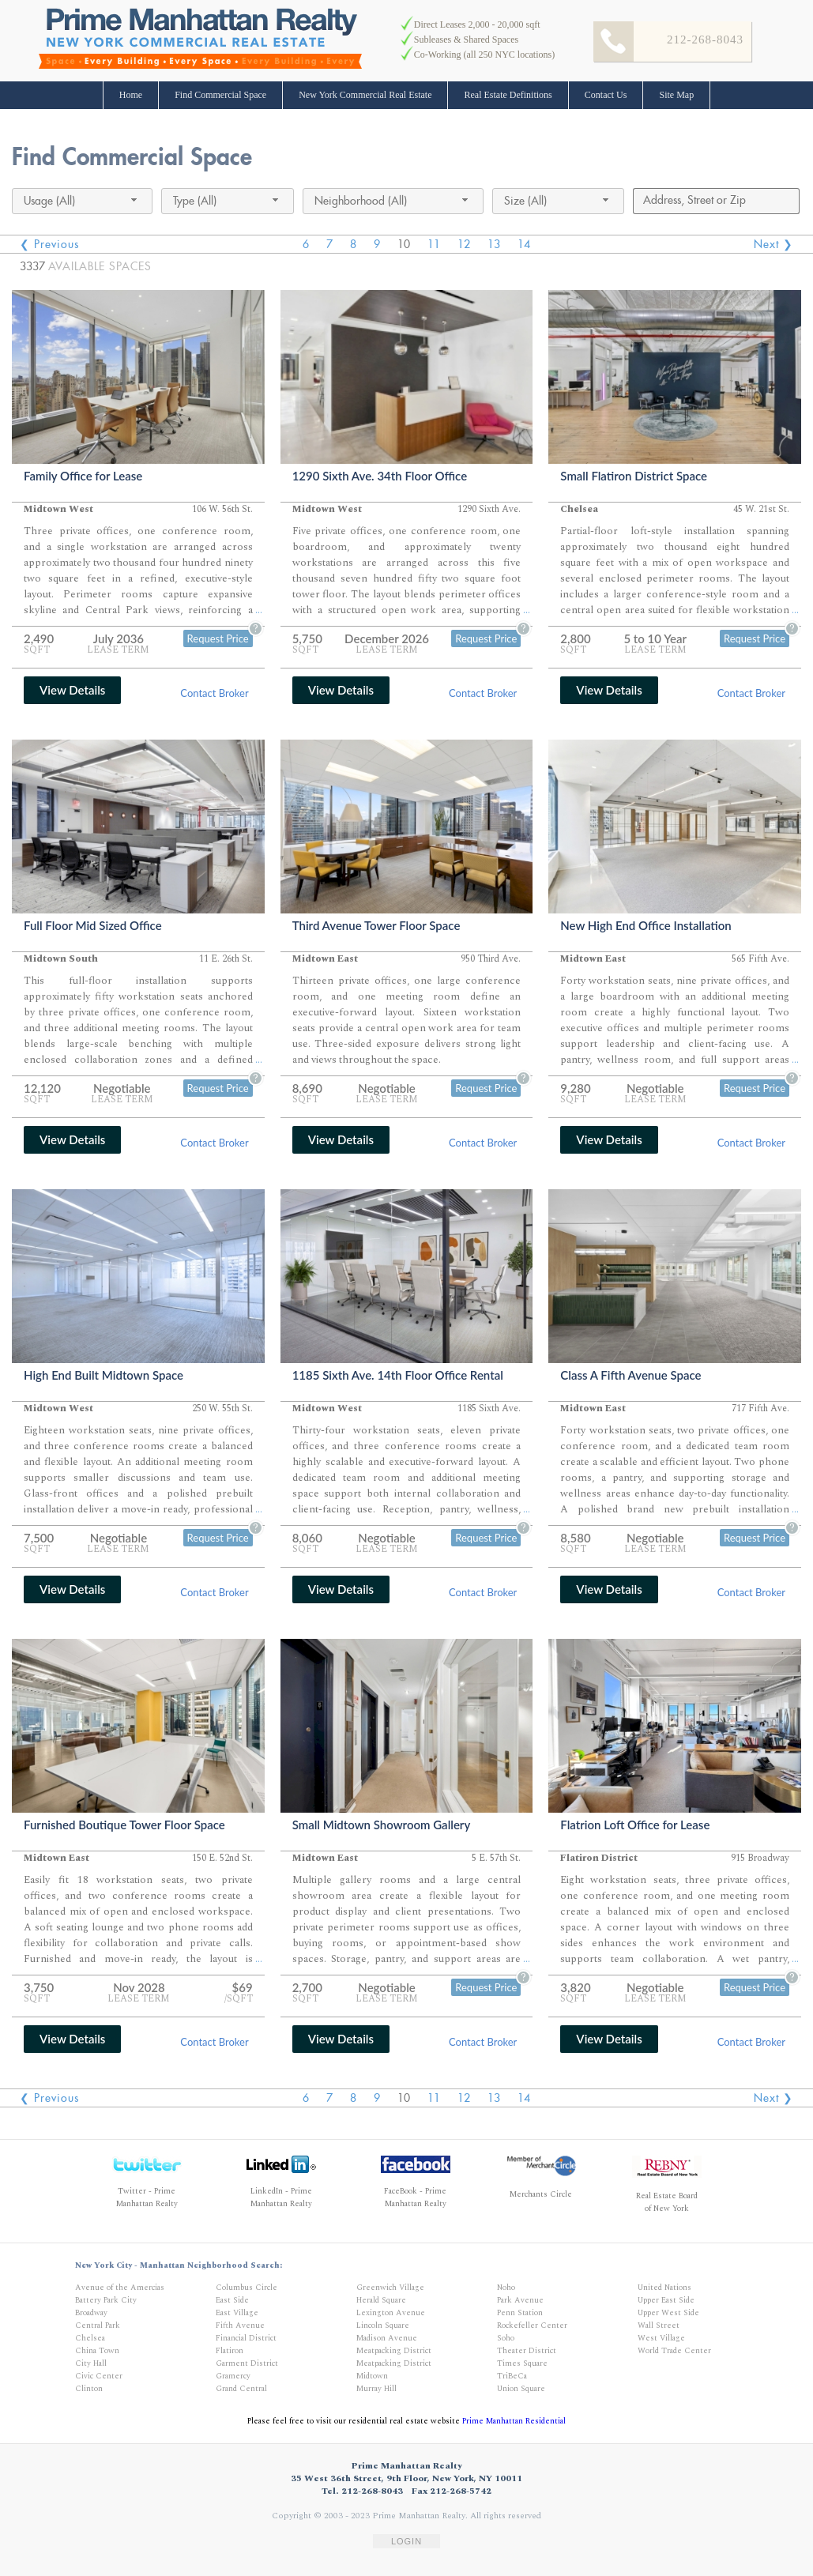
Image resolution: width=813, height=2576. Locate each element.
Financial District (246, 2338)
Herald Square (381, 2300)
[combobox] (82, 201)
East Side (232, 2300)
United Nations (664, 2287)
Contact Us (606, 94)
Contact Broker (214, 693)
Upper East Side (666, 2300)
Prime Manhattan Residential (514, 2421)
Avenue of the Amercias (119, 2287)
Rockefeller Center (532, 2325)
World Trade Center (674, 2350)
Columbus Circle (246, 2287)
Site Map (676, 94)
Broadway (91, 2313)
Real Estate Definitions (507, 94)
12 (463, 244)
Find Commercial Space (220, 94)
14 (524, 244)
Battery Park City (106, 2300)
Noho (506, 2287)
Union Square (521, 2388)
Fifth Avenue (240, 2325)
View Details (72, 690)
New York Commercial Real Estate (365, 94)
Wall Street (658, 2325)
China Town (97, 2350)
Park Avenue (520, 2300)
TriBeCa (512, 2376)
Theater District (526, 2350)
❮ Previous (49, 244)
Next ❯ (773, 244)
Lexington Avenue (390, 2313)
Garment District (247, 2363)
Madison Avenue (386, 2338)
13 (493, 244)
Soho (505, 2338)
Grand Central (241, 2388)
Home (130, 94)
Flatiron (229, 2350)
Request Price (218, 638)
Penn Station (520, 2313)
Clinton (89, 2388)
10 (403, 244)
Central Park (97, 2325)
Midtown (372, 2376)
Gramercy (233, 2376)
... (258, 610)
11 (433, 244)
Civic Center (98, 2376)
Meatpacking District (393, 2350)
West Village (661, 2338)
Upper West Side (668, 2313)
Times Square (522, 2363)
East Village (237, 2313)
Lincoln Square (382, 2325)
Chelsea (90, 2338)
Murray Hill (376, 2388)
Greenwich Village (390, 2287)
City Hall (91, 2363)
